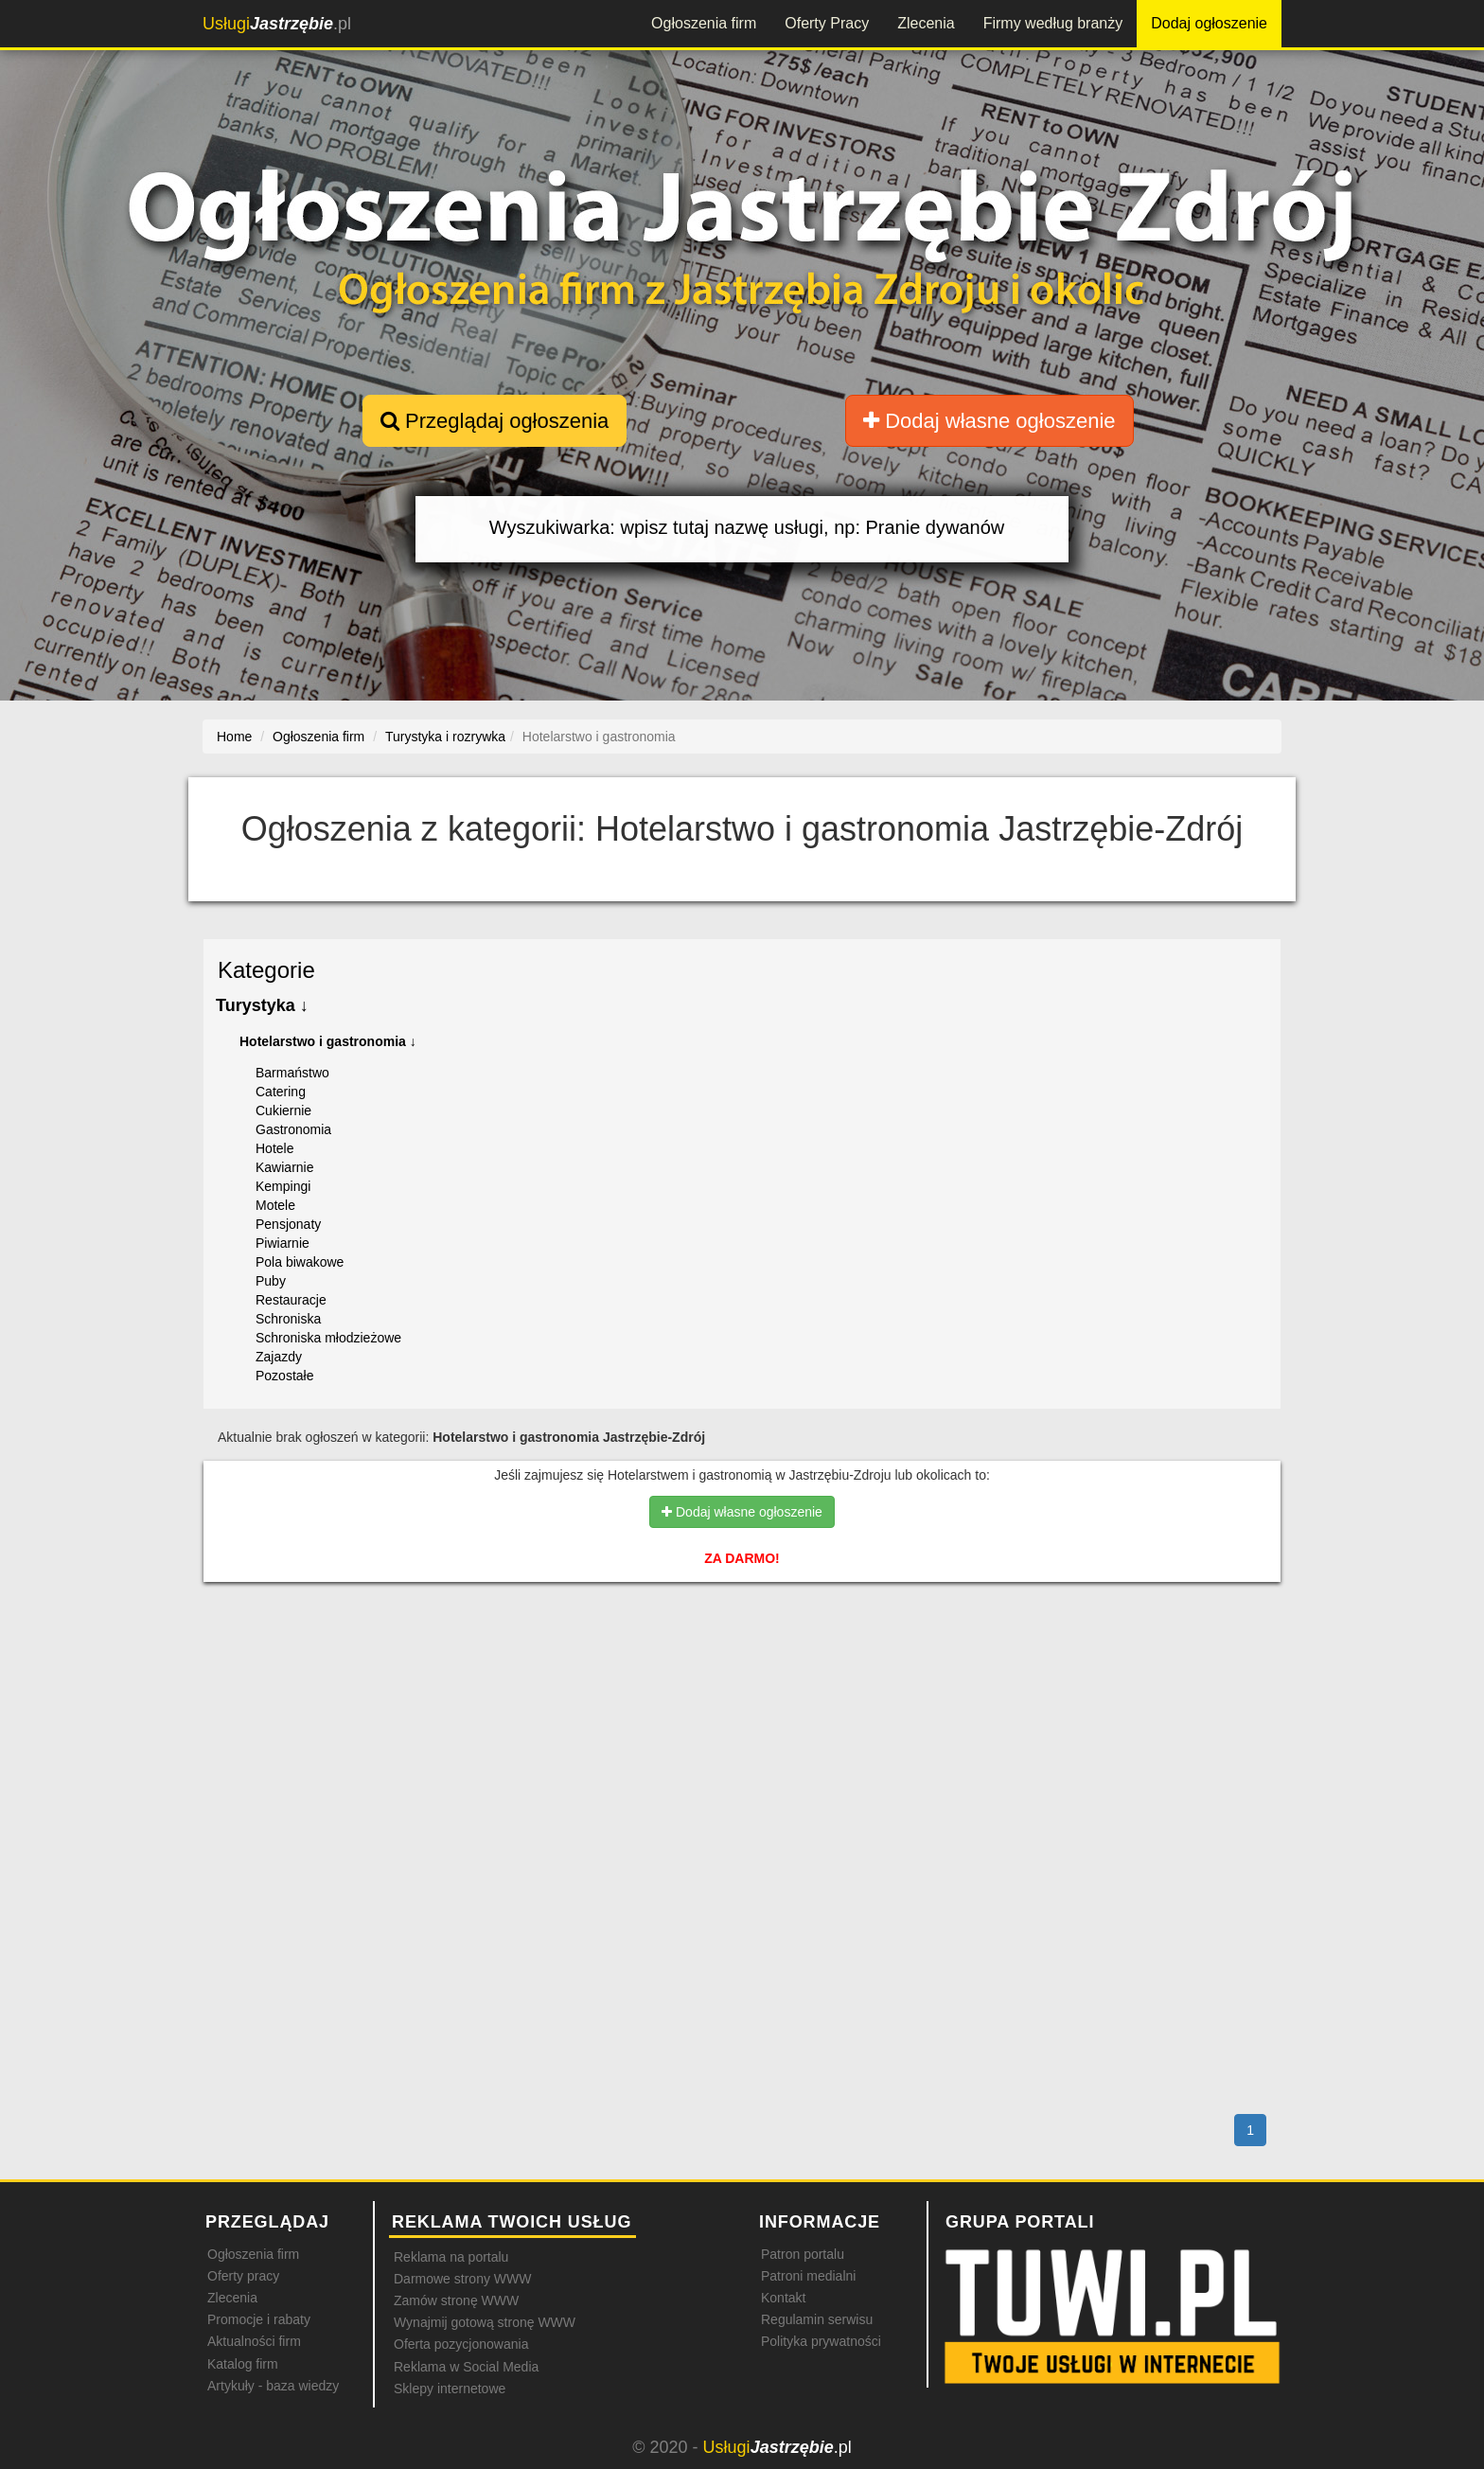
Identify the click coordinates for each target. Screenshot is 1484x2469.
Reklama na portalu (451, 2257)
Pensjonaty (288, 1224)
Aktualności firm (254, 2341)
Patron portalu (802, 2254)
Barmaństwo (292, 1072)
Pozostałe (284, 1375)
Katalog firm (242, 2363)
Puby (271, 1280)
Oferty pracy (243, 2275)
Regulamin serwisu (817, 2319)
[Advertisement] (742, 1678)
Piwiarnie (282, 1243)
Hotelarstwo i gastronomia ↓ (327, 1041)
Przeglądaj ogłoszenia (494, 421)
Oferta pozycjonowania (461, 2344)
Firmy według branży (1053, 23)
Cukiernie (283, 1110)
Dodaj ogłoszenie (1209, 23)
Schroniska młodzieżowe (328, 1337)
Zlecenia (925, 23)
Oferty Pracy (827, 23)
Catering (281, 1091)
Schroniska (288, 1318)
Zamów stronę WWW (456, 2300)
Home (234, 736)
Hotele (274, 1148)
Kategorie (266, 970)
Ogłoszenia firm (703, 23)
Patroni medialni (808, 2275)
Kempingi (283, 1186)
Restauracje (291, 1299)
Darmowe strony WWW (462, 2278)
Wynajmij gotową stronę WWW (484, 2322)
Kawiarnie (284, 1167)
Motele (275, 1205)
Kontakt (783, 2297)
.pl (277, 23)
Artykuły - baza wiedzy (273, 2385)
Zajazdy (279, 1356)
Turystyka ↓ (262, 1005)
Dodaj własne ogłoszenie (989, 421)
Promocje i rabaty (258, 2319)
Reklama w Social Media (466, 2366)
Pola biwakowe (300, 1262)
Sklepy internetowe (449, 2388)
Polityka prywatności (821, 2341)
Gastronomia (293, 1129)
